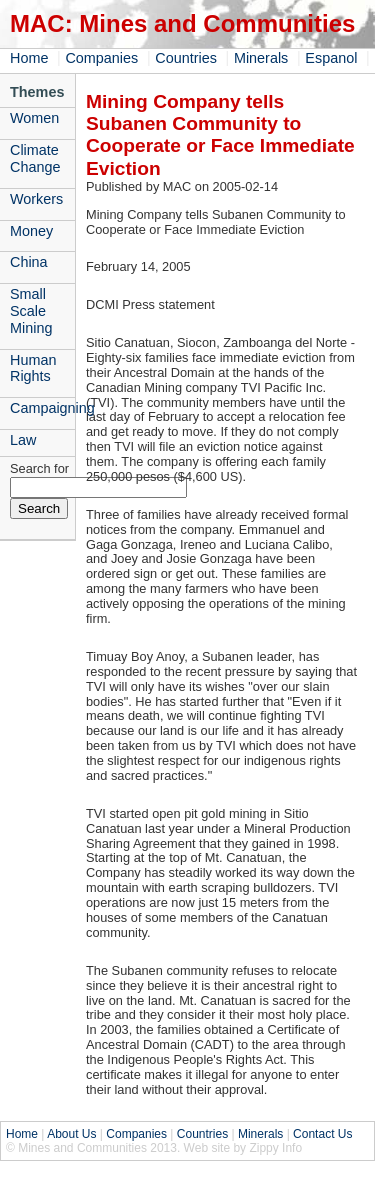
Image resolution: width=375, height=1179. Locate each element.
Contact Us (322, 1134)
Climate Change (35, 158)
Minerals (261, 58)
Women (34, 118)
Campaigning (42, 408)
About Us (71, 1134)
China (29, 262)
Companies (101, 58)
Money (31, 231)
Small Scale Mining (31, 311)
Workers (36, 199)
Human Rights (33, 368)
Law (23, 440)
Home (29, 58)
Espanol (331, 58)
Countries (186, 58)
